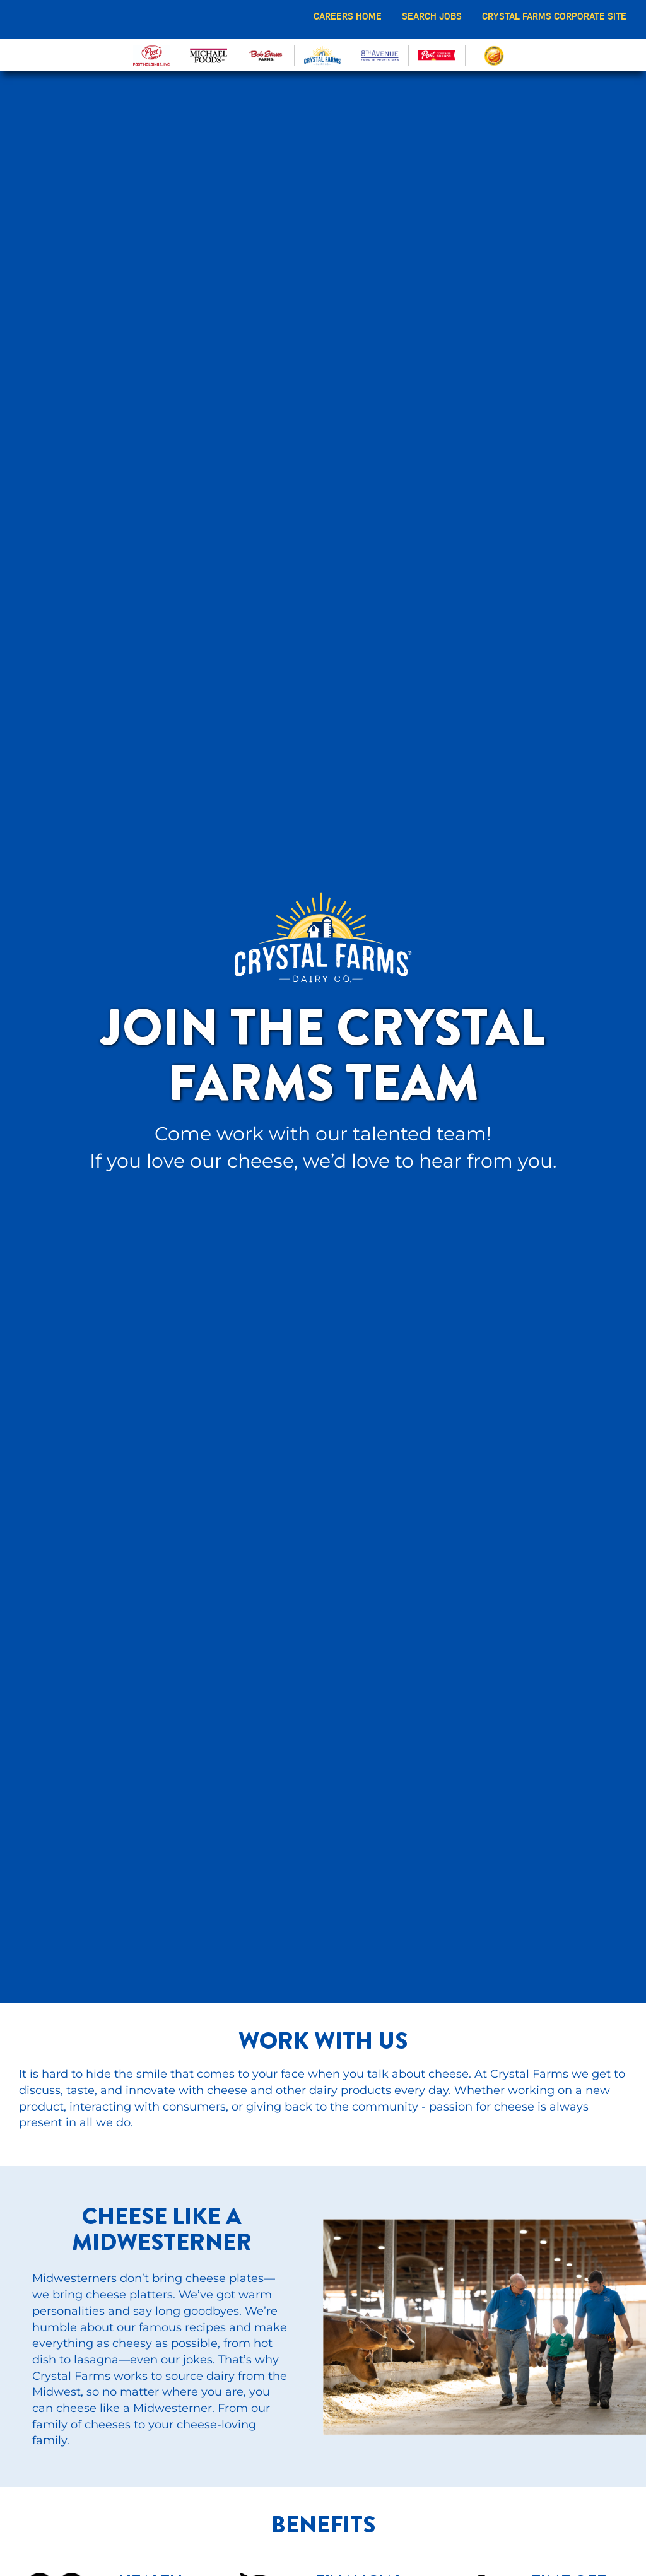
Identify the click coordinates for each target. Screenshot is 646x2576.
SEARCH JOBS (432, 16)
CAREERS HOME (348, 16)
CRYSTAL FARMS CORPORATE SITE (554, 16)
